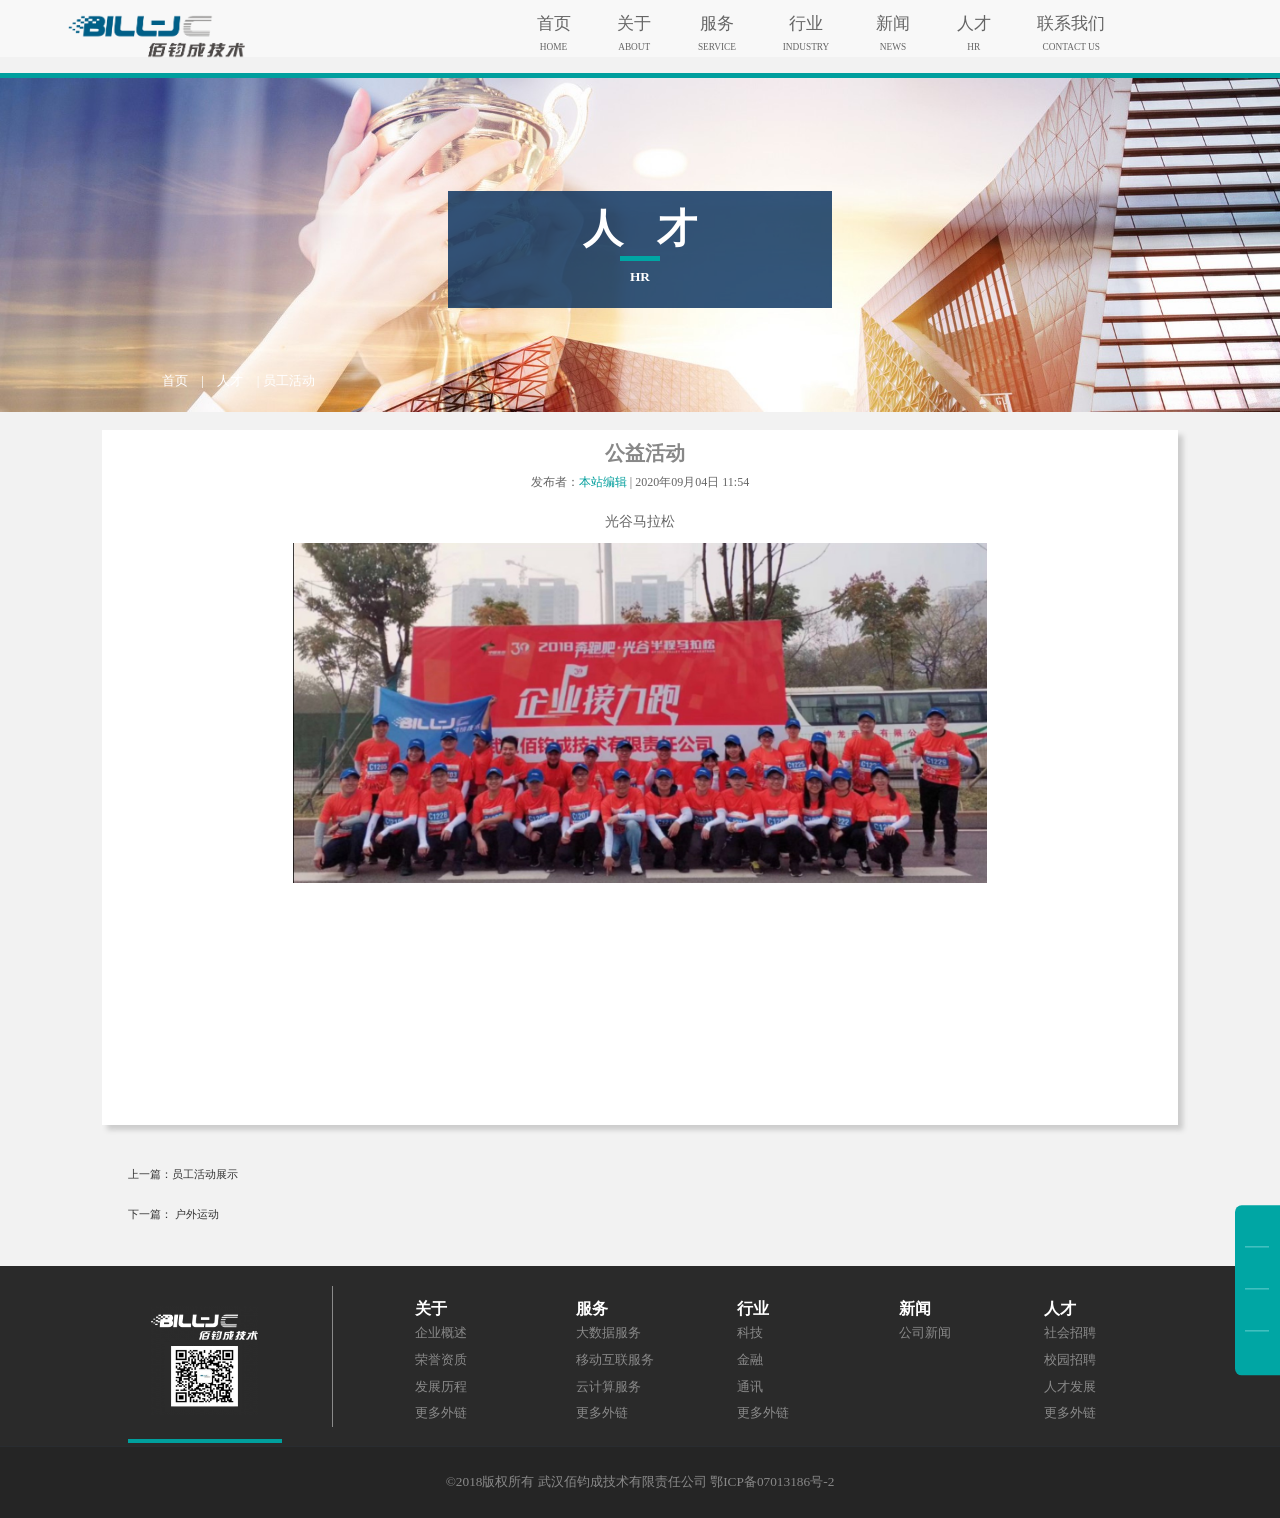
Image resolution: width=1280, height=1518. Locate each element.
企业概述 (441, 1332)
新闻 (893, 18)
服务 (717, 18)
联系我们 (1071, 18)
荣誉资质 (441, 1359)
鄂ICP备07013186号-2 (772, 1481)
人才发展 (1070, 1386)
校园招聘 (1070, 1359)
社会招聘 (1070, 1332)
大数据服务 (608, 1332)
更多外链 (441, 1412)
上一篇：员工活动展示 (183, 1174)
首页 (554, 18)
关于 (634, 18)
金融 (750, 1359)
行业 (806, 18)
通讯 (750, 1386)
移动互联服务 (615, 1359)
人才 (974, 18)
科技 (750, 1332)
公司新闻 (925, 1332)
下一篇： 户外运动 (173, 1214)
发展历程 (441, 1386)
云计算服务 (608, 1386)
